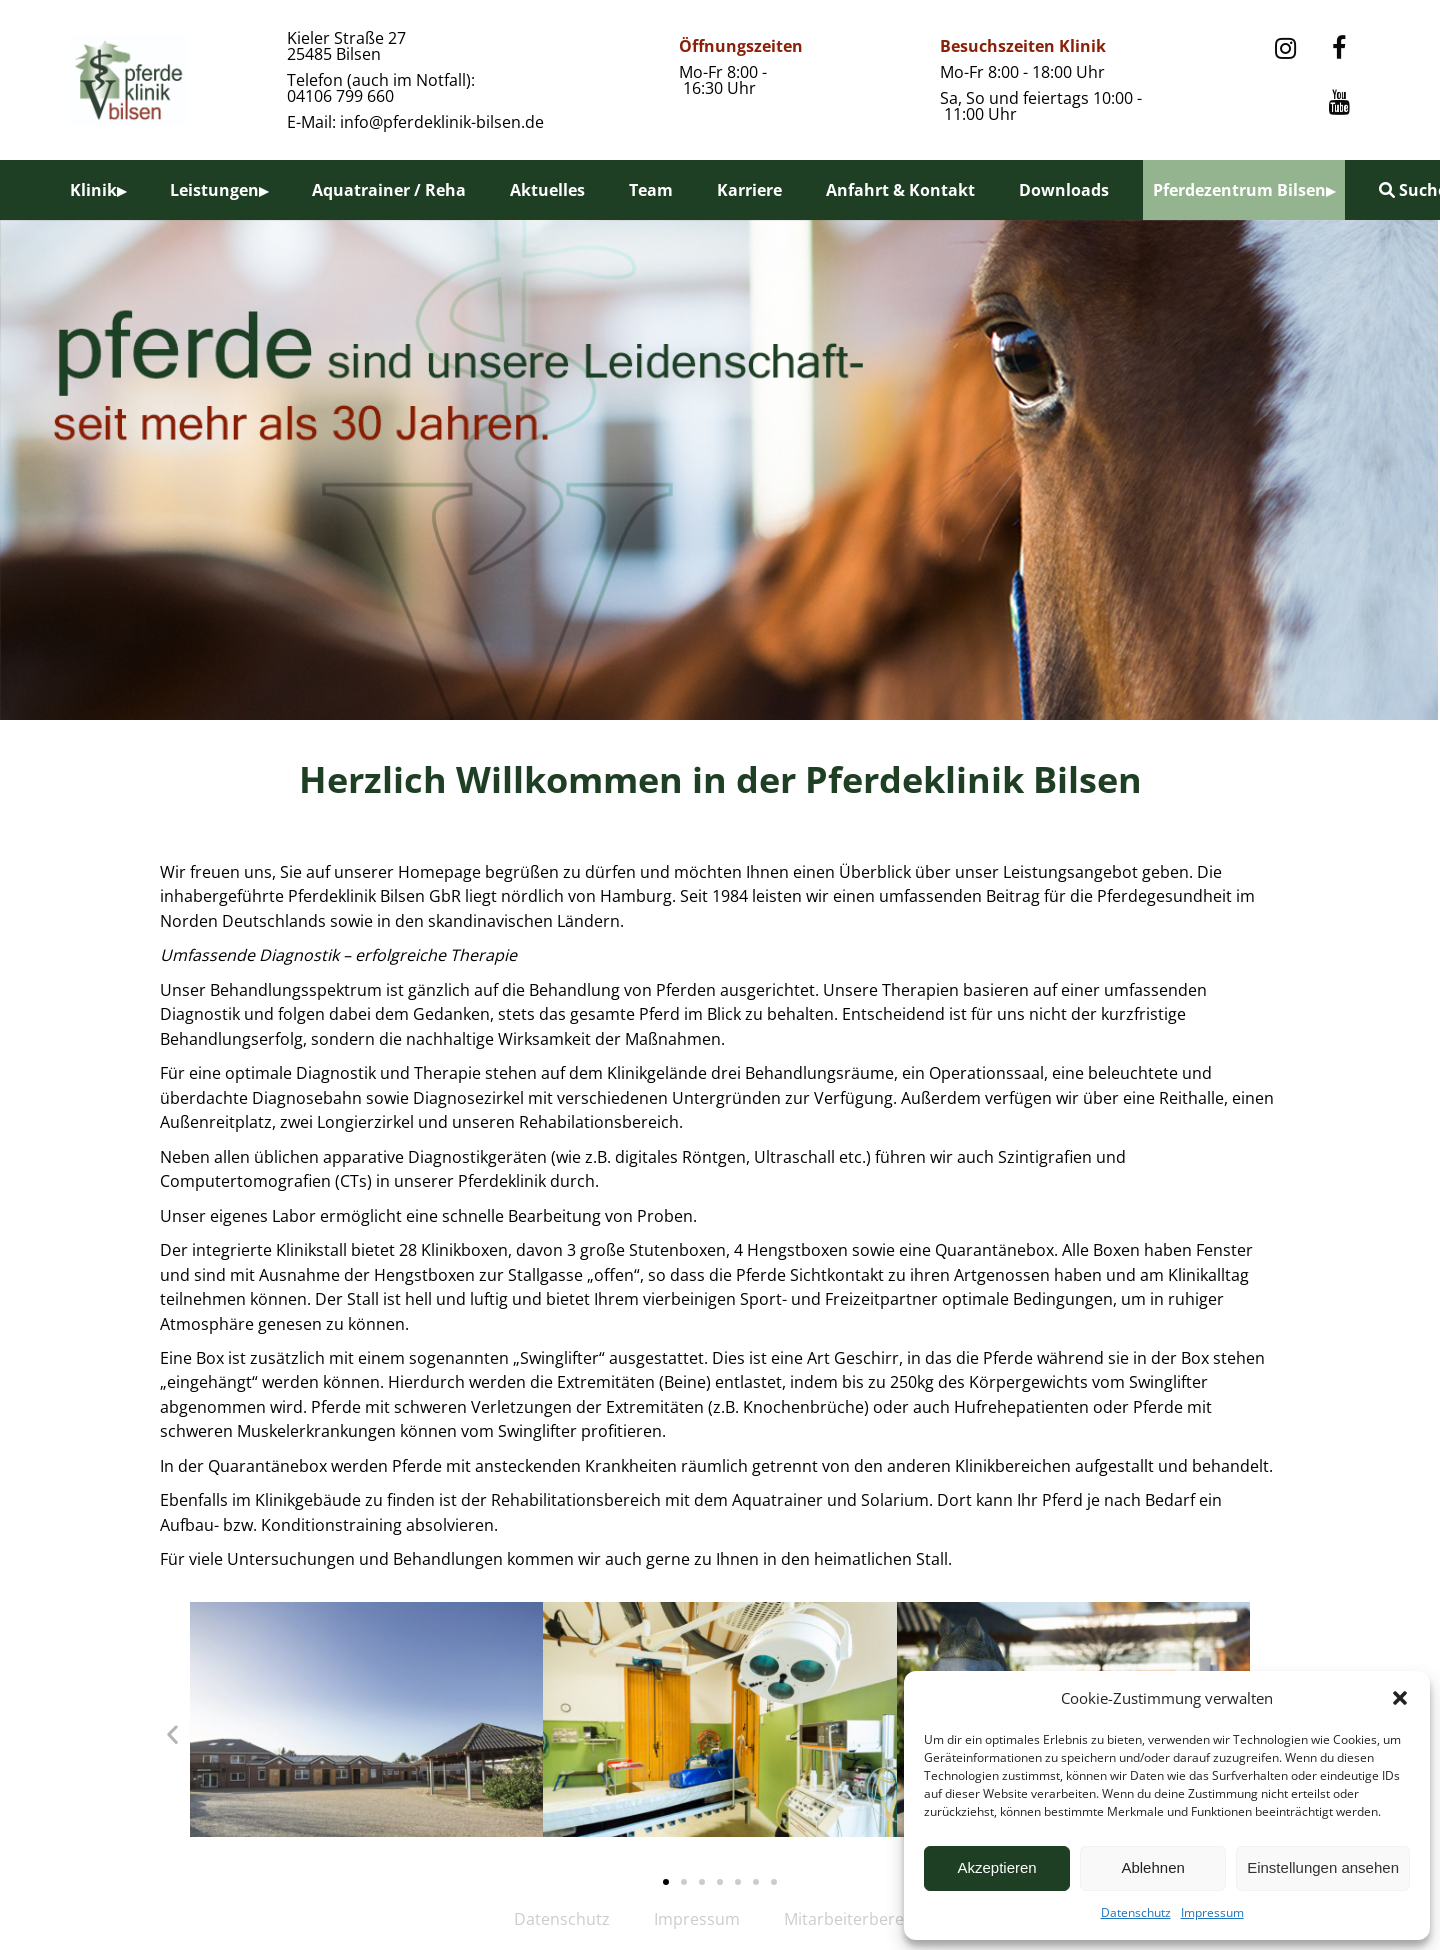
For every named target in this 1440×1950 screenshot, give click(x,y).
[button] (1400, 1698)
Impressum (1212, 1912)
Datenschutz (1136, 1912)
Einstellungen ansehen (1323, 1867)
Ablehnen (1152, 1867)
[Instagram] (1285, 49)
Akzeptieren (996, 1867)
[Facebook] (1339, 49)
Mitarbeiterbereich (855, 1919)
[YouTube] (1339, 103)
